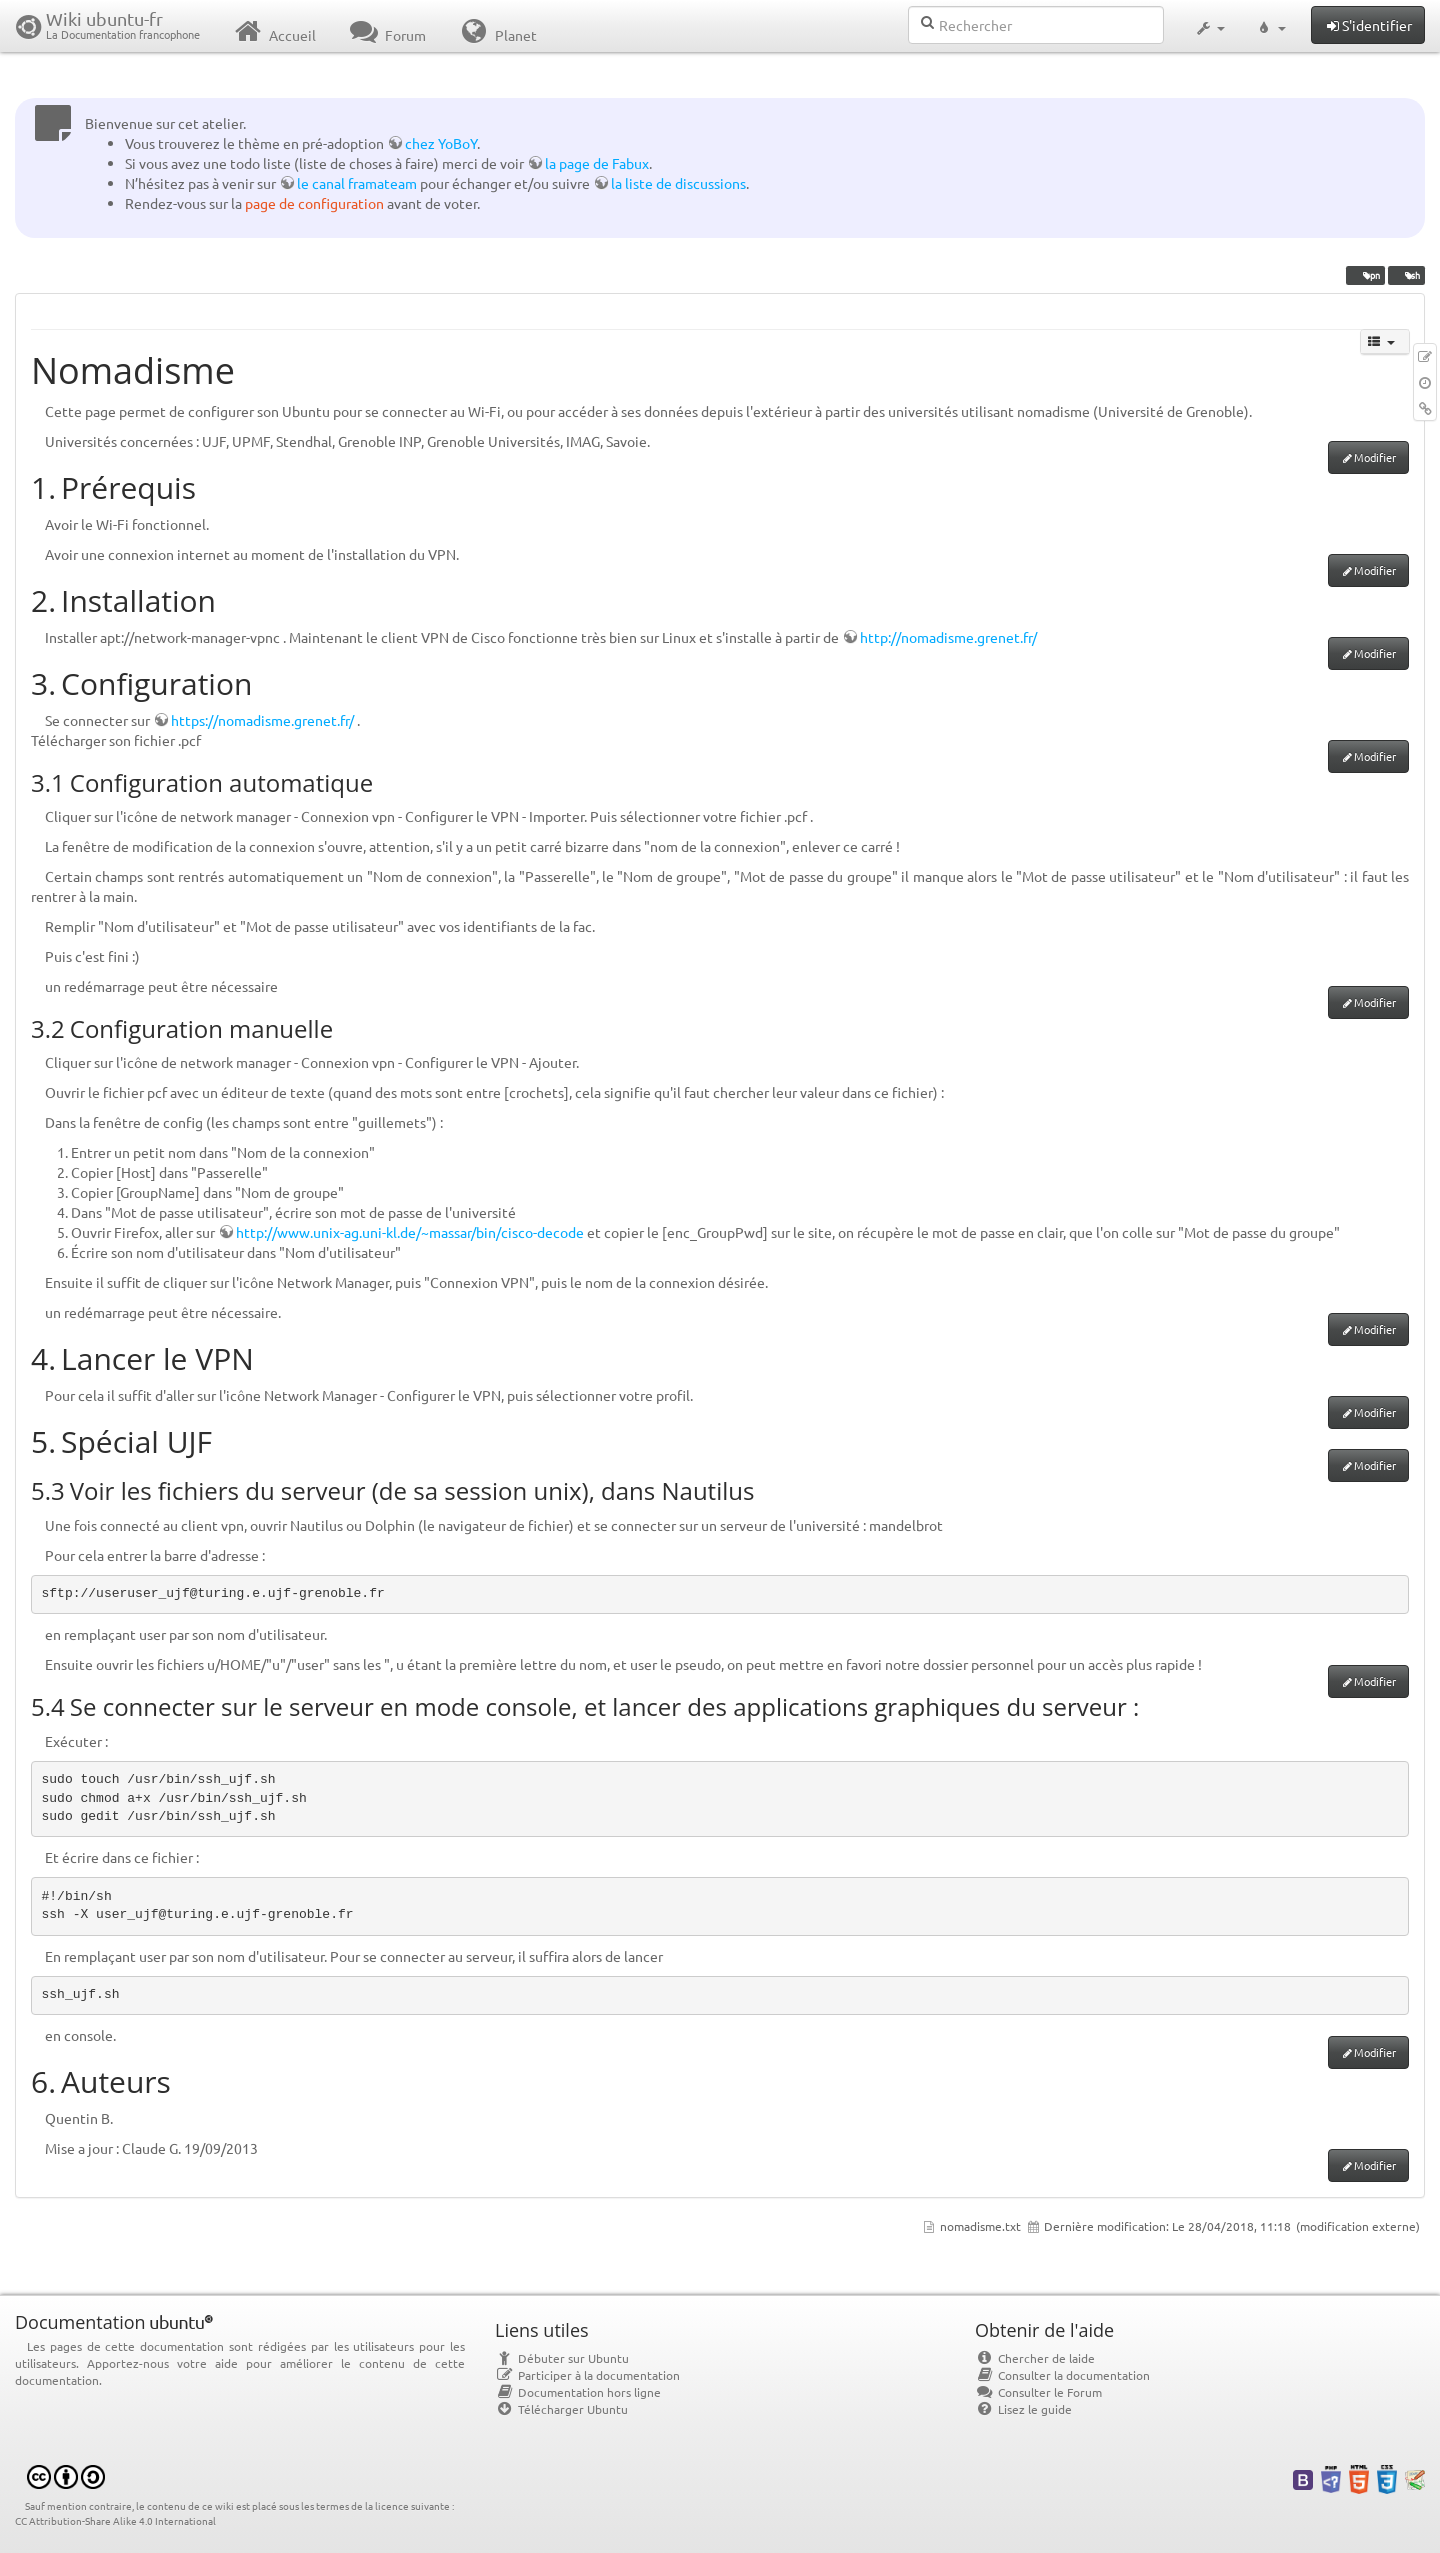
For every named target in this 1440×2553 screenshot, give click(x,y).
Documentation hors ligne (578, 2392)
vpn (1365, 275)
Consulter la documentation (1062, 2375)
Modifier (1375, 457)
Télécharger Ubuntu (561, 2409)
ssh (1406, 275)
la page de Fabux (597, 163)
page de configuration (314, 203)
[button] (1209, 26)
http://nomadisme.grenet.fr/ (948, 637)
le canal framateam (357, 183)
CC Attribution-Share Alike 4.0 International (115, 2520)
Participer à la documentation (587, 2375)
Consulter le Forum (1038, 2392)
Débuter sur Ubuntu (562, 2358)
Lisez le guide (1023, 2409)
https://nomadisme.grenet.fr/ (262, 720)
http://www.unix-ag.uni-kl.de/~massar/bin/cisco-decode (410, 1232)
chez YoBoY (441, 143)
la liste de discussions (678, 183)
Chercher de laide (1035, 2358)
